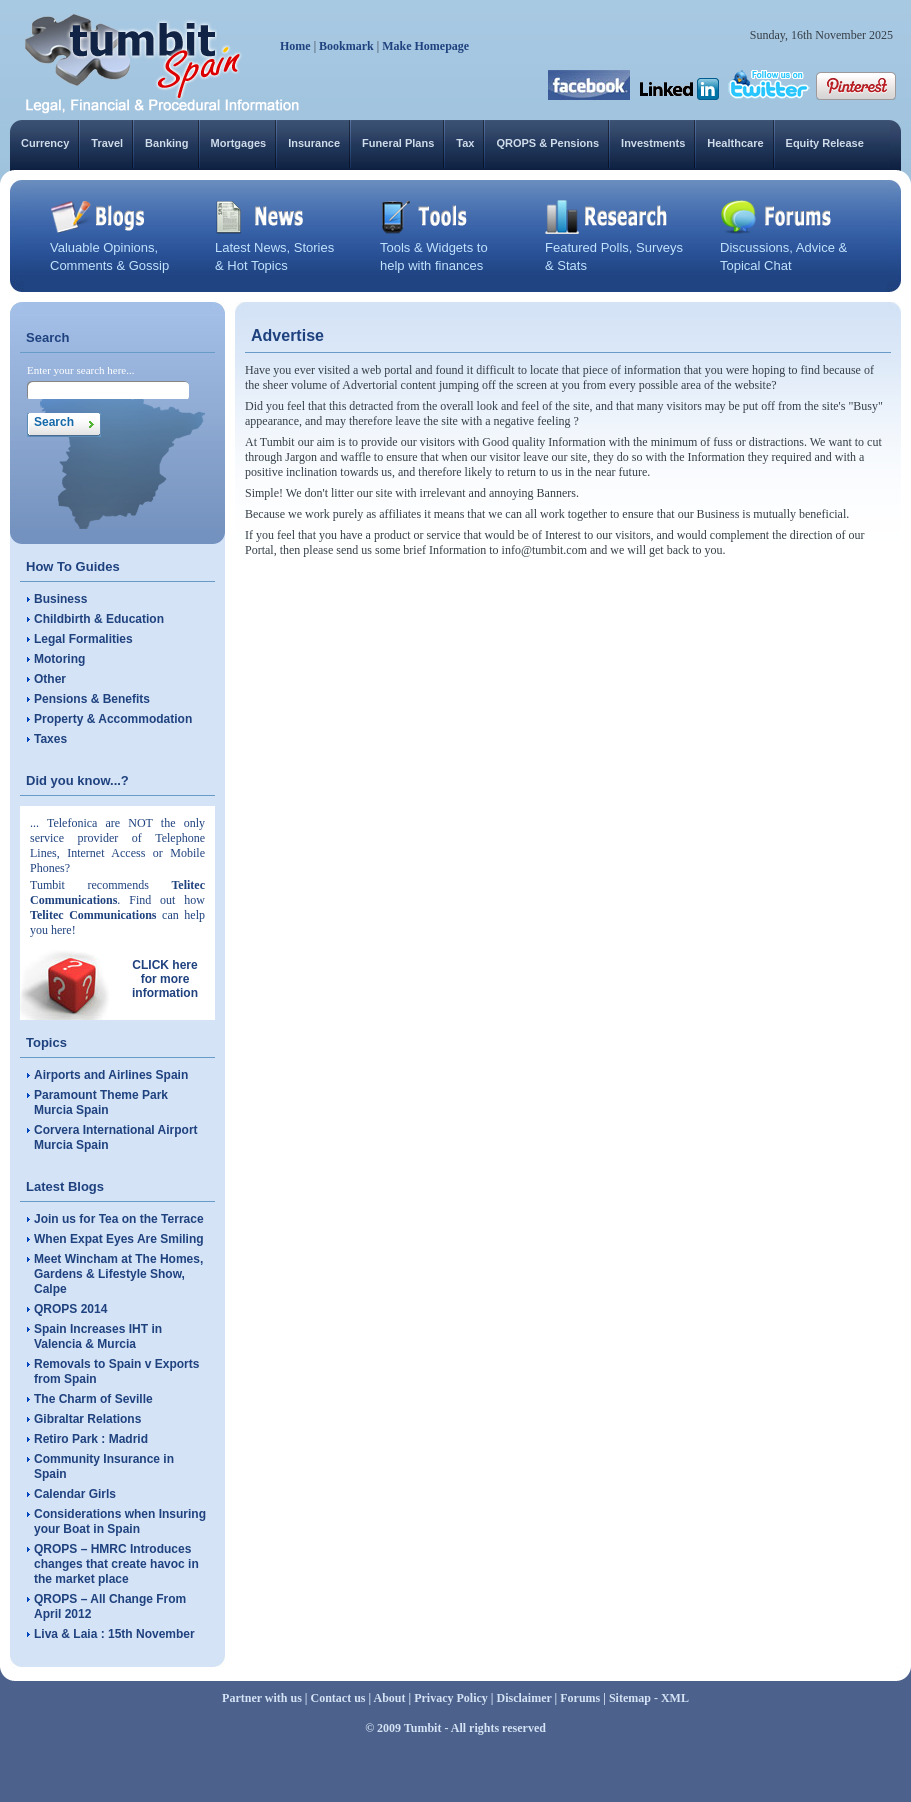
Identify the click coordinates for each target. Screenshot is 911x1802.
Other (50, 679)
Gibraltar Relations (87, 1419)
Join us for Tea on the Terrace (119, 1219)
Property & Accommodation (113, 719)
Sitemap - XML (649, 1698)
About (390, 1698)
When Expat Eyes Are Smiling (119, 1239)
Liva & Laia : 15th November (114, 1634)
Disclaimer (523, 1698)
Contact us (338, 1698)
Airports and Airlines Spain (111, 1075)
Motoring (59, 659)
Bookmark (346, 46)
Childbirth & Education (99, 619)
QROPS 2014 (70, 1309)
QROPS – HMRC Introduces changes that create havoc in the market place (116, 1564)
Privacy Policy (451, 1698)
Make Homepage (425, 46)
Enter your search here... (81, 370)
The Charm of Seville (93, 1399)
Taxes (50, 739)
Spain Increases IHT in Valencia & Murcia (98, 1336)
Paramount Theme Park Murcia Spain (101, 1102)
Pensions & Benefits (92, 699)
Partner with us (262, 1698)
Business (60, 599)
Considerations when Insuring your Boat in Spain (120, 1521)
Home (295, 46)
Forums (580, 1698)
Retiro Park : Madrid (91, 1439)
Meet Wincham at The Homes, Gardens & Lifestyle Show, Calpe (118, 1274)
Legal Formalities (83, 639)
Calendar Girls (75, 1494)
